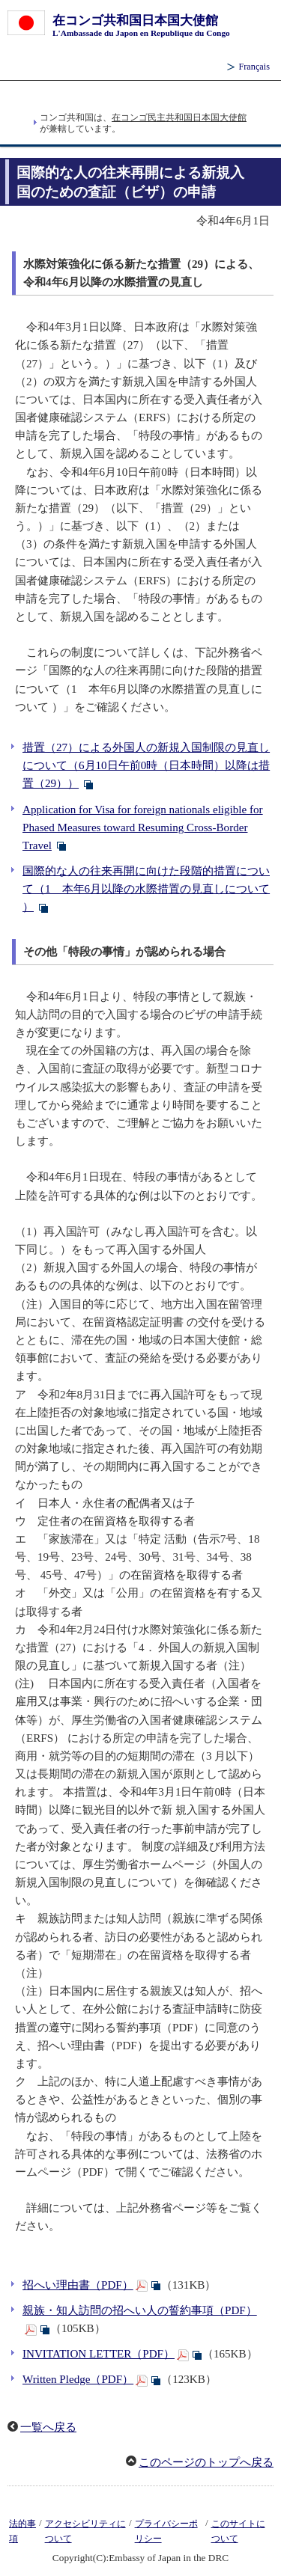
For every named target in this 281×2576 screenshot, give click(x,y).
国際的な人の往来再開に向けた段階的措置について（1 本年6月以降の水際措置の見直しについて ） (146, 889)
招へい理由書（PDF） (77, 2285)
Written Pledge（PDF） (77, 2379)
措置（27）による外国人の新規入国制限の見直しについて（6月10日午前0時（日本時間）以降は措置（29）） (146, 765)
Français (254, 66)
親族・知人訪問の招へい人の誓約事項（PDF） (139, 2310)
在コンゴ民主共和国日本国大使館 (179, 117)
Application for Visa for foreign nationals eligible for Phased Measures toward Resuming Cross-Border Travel (142, 827)
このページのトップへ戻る (206, 2462)
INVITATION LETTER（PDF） (98, 2354)
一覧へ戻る (48, 2427)
